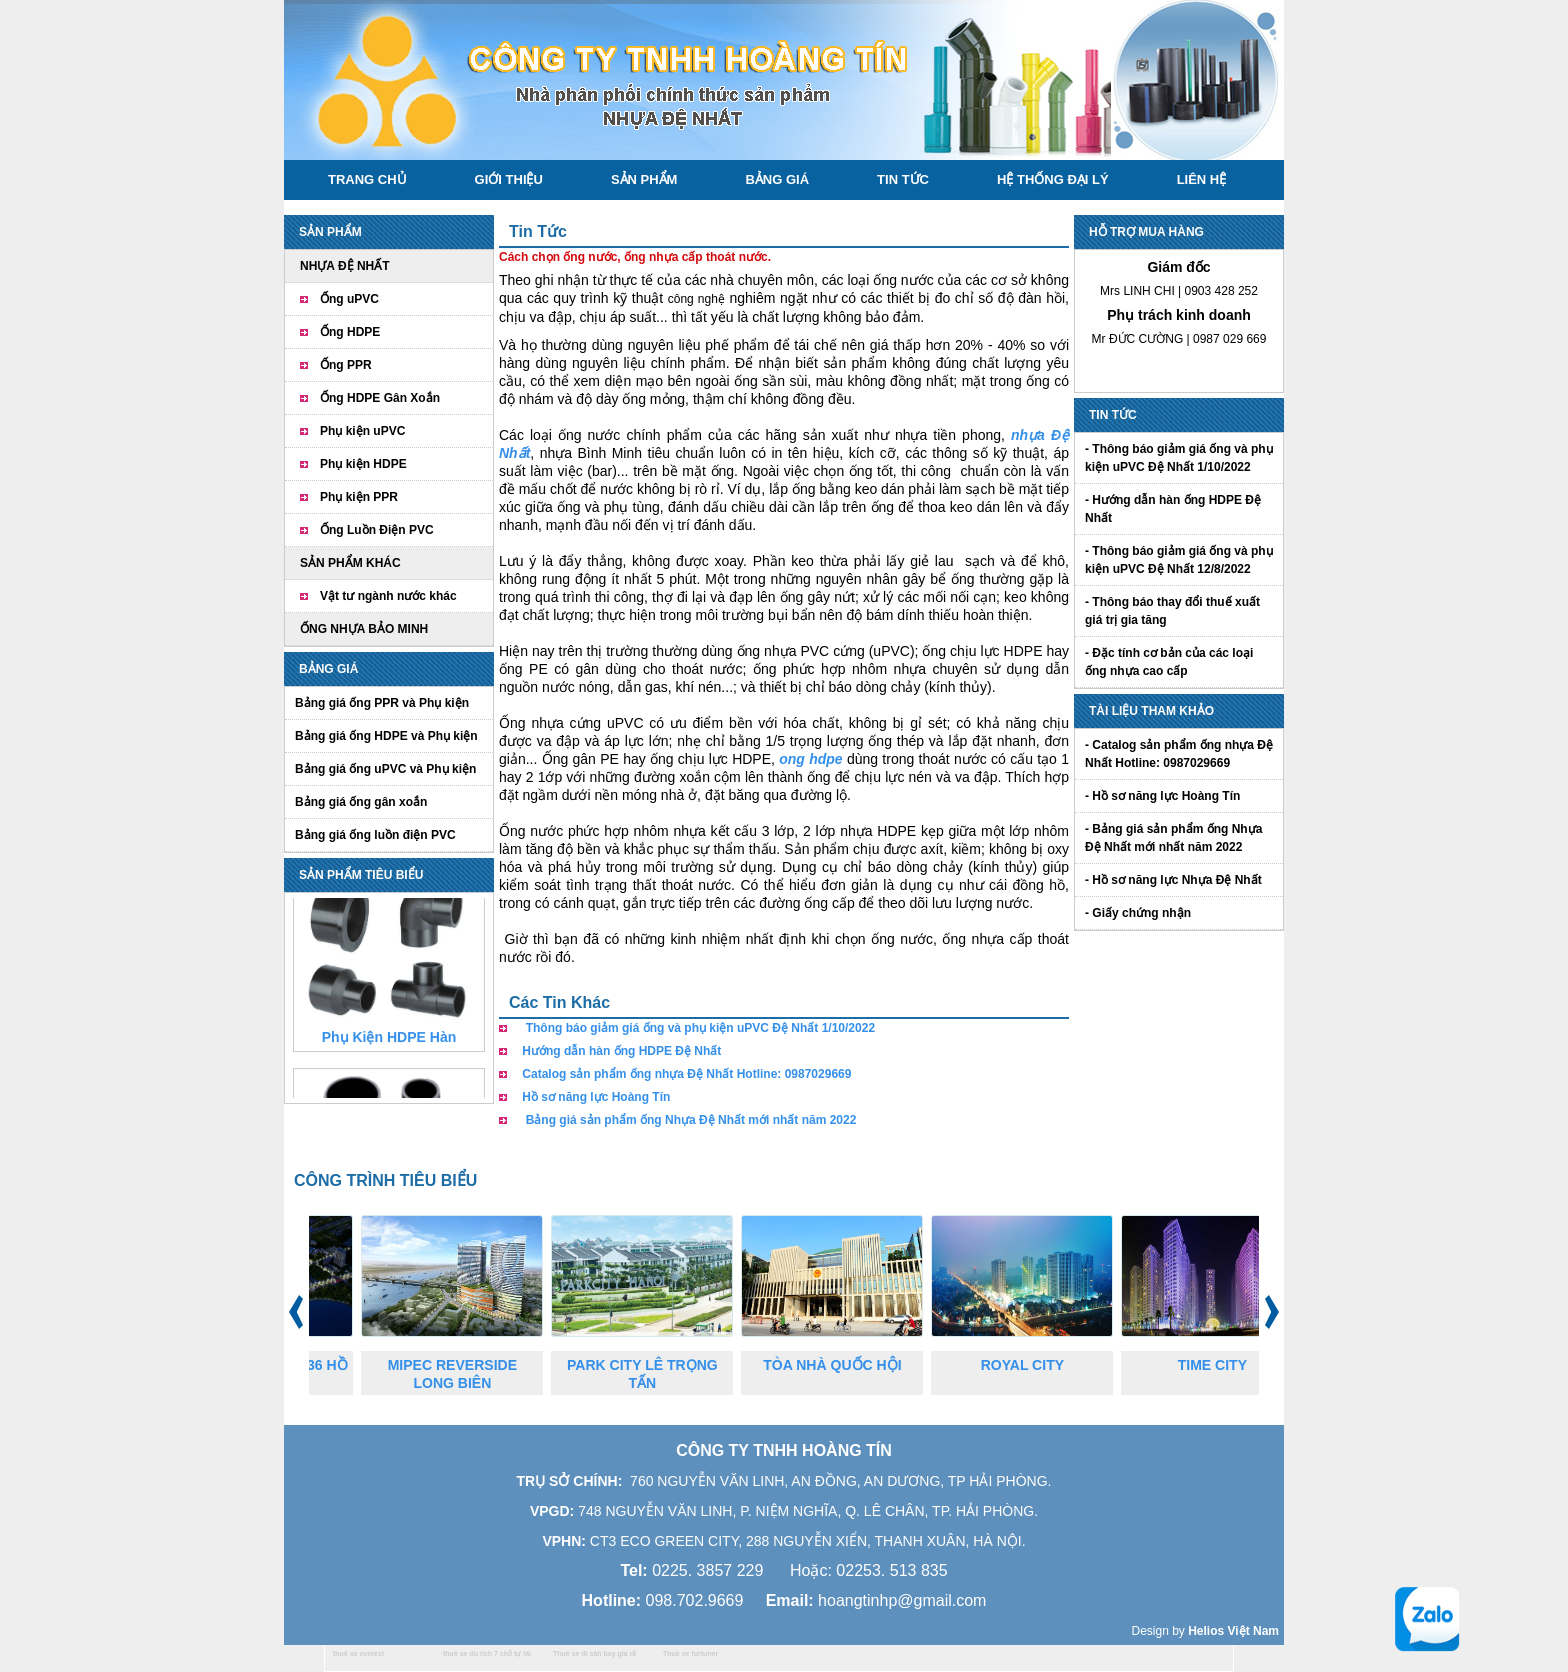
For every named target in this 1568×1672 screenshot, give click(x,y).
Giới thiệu (509, 179)
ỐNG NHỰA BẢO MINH (364, 629)
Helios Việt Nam (1233, 1631)
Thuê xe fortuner (690, 1653)
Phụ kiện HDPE (363, 464)
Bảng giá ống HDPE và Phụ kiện (386, 736)
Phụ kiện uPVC (362, 431)
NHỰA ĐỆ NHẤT (345, 266)
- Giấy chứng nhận (1138, 913)
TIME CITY (1227, 1365)
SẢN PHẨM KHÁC (350, 563)
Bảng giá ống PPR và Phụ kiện (382, 703)
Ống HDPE (350, 332)
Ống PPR (346, 365)
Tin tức (903, 179)
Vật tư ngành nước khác (388, 596)
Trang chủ (367, 179)
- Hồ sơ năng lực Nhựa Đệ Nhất (1173, 880)
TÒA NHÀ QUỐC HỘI (847, 1365)
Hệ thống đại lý (1053, 179)
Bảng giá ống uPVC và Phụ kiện (385, 769)
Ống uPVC (349, 299)
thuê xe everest (358, 1653)
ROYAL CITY (1037, 1365)
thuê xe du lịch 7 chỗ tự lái (487, 1653)
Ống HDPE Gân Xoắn (380, 398)
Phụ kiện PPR (359, 497)
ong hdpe (810, 759)
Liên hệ (1202, 179)
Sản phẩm (644, 179)
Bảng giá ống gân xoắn (361, 802)
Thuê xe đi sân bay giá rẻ (594, 1653)
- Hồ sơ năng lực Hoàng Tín (1162, 796)
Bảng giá (777, 179)
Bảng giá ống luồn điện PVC (375, 835)
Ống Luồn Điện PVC (377, 530)
